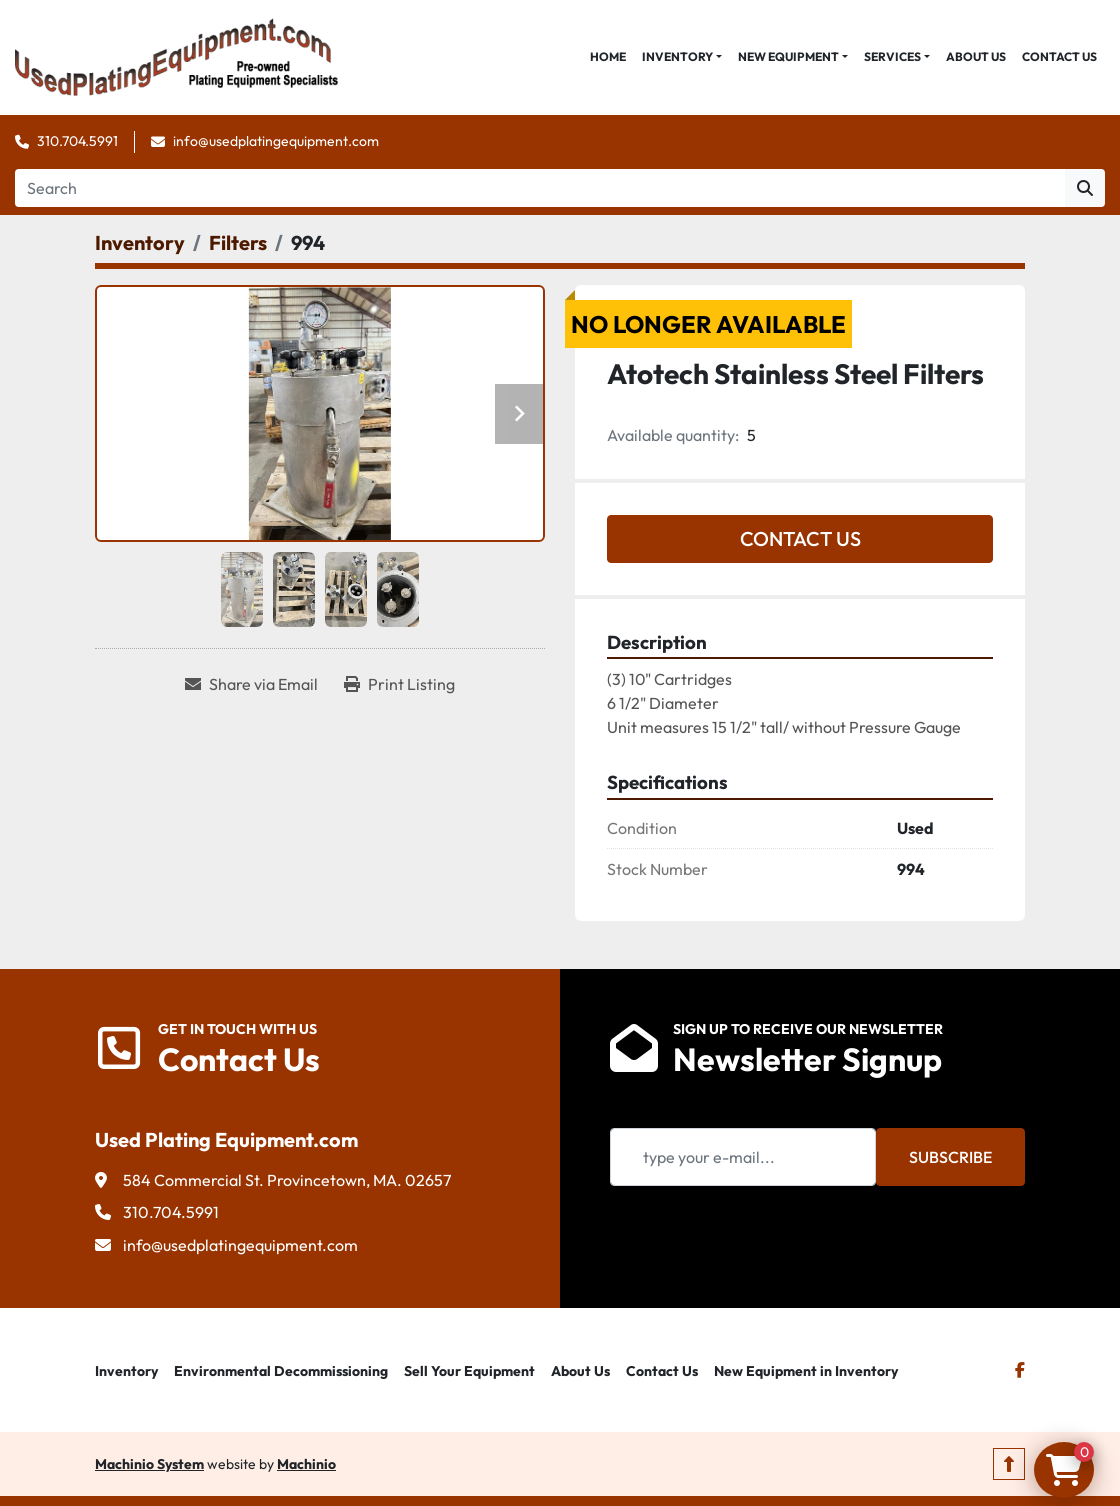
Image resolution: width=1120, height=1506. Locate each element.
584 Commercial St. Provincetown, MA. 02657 (287, 1180)
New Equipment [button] (788, 56)
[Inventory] (140, 242)
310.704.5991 (77, 141)
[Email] (743, 1157)
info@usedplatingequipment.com (276, 141)
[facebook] (1020, 1370)
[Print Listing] (399, 684)
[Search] (540, 188)
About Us (976, 56)
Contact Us (1059, 56)
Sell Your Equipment (469, 1371)
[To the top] (1009, 1464)
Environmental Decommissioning (281, 1371)
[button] (682, 57)
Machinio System (149, 1464)
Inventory (677, 56)
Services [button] (892, 56)
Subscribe (950, 1157)
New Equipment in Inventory (806, 1371)
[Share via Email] (251, 684)
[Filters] (238, 242)
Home (608, 56)
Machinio (306, 1464)
